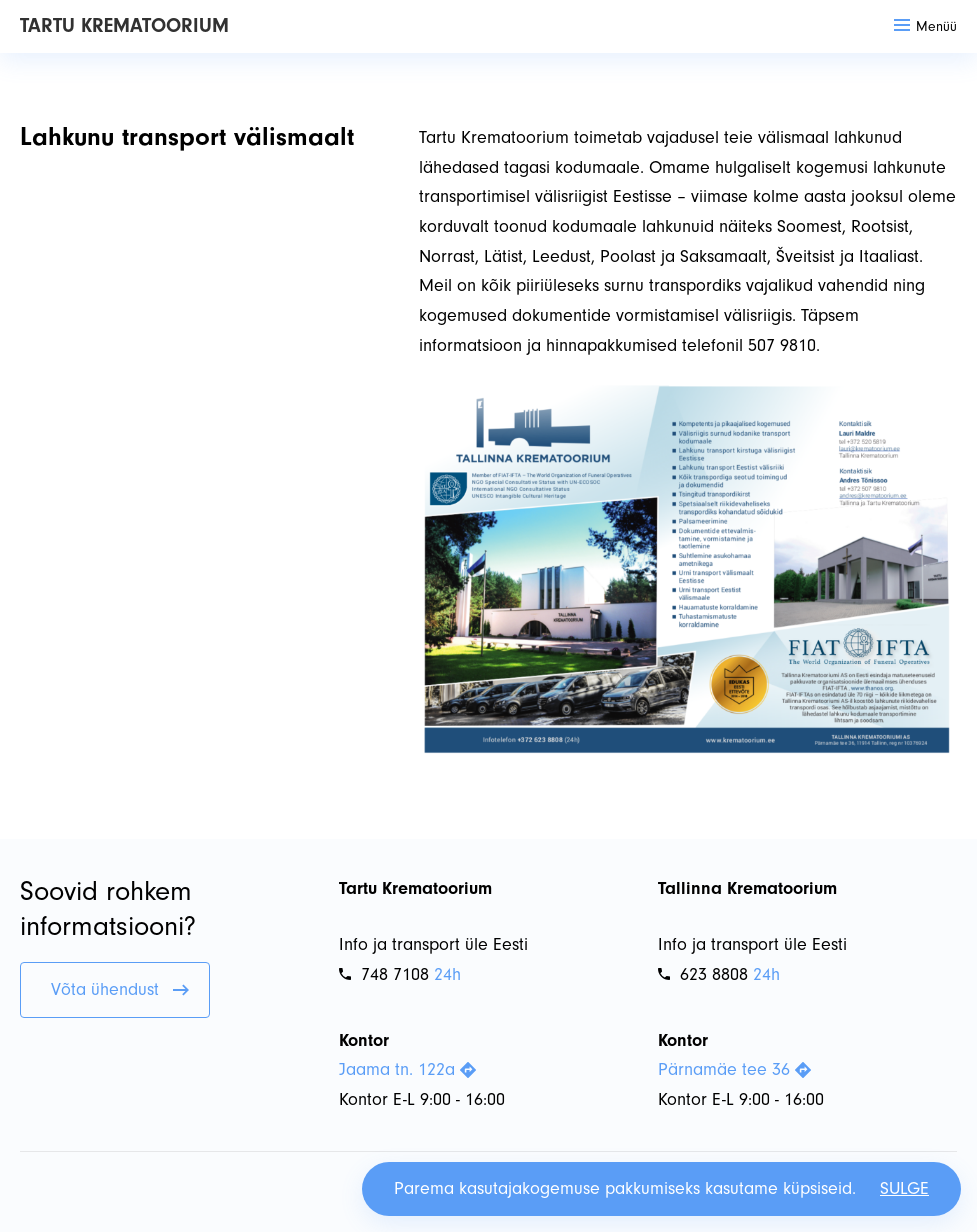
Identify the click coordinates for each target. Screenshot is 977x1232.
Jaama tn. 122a (407, 1069)
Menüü (925, 26)
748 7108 (384, 974)
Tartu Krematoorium (124, 25)
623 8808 (703, 974)
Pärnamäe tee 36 (734, 1069)
